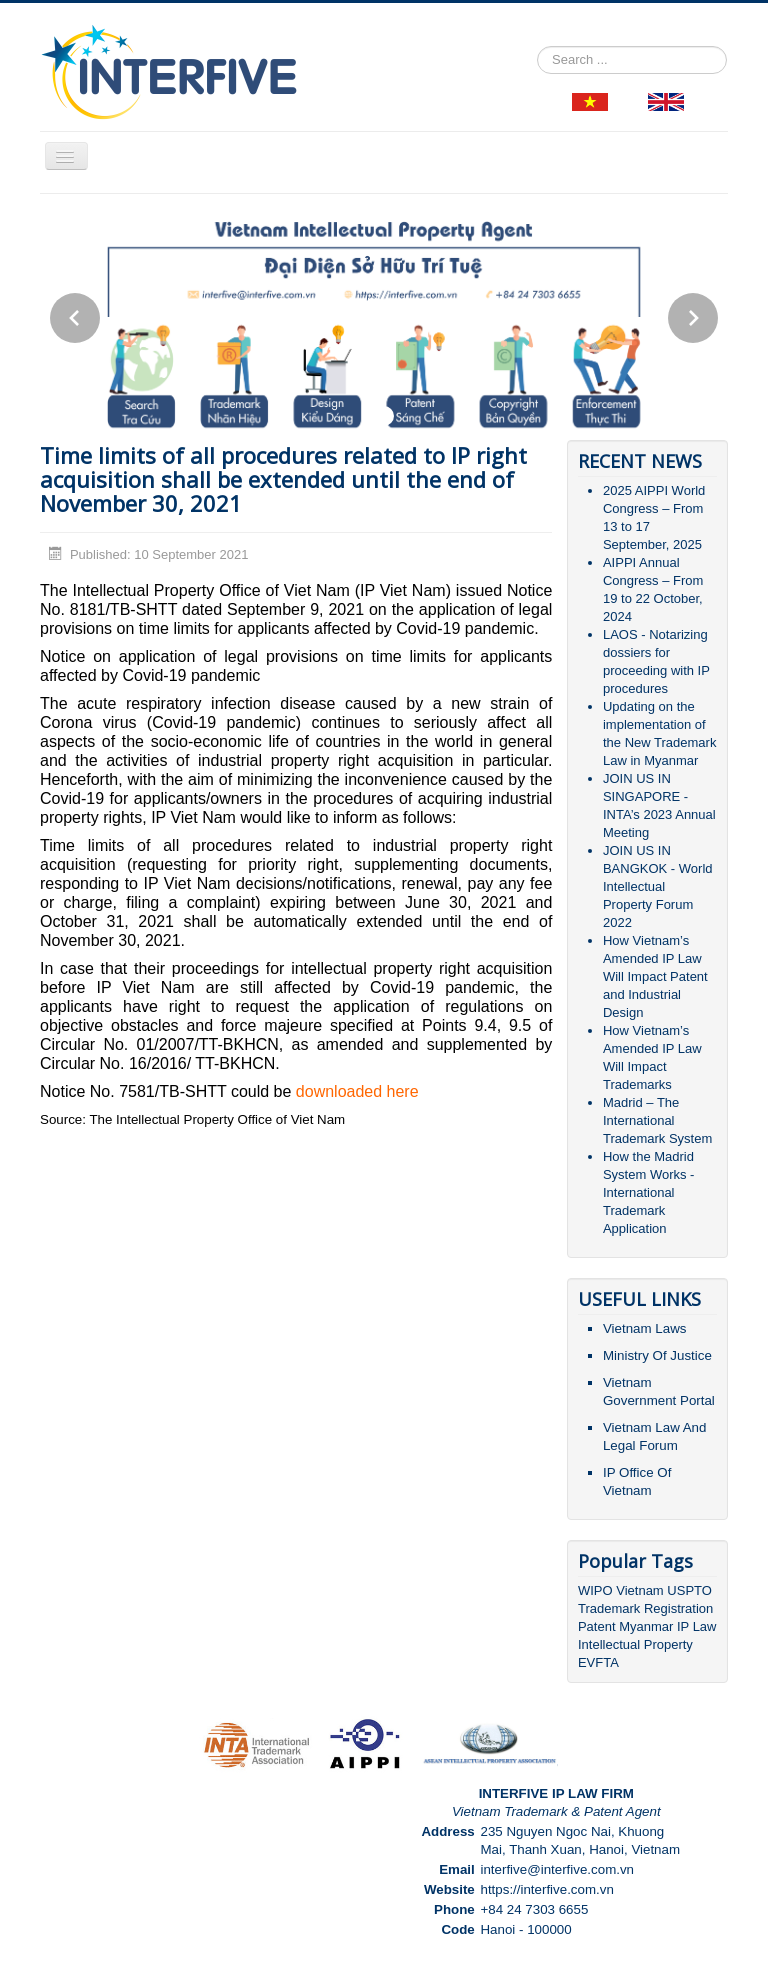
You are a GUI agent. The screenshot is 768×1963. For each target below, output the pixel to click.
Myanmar (646, 1626)
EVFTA (598, 1662)
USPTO (689, 1590)
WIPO (597, 1590)
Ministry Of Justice (657, 1355)
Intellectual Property (635, 1644)
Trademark (611, 1608)
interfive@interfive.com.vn (557, 1869)
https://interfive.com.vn (546, 1889)
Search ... (537, 46)
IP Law (697, 1626)
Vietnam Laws (644, 1328)
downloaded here (357, 1091)
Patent (597, 1626)
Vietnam (639, 1590)
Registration (678, 1608)
